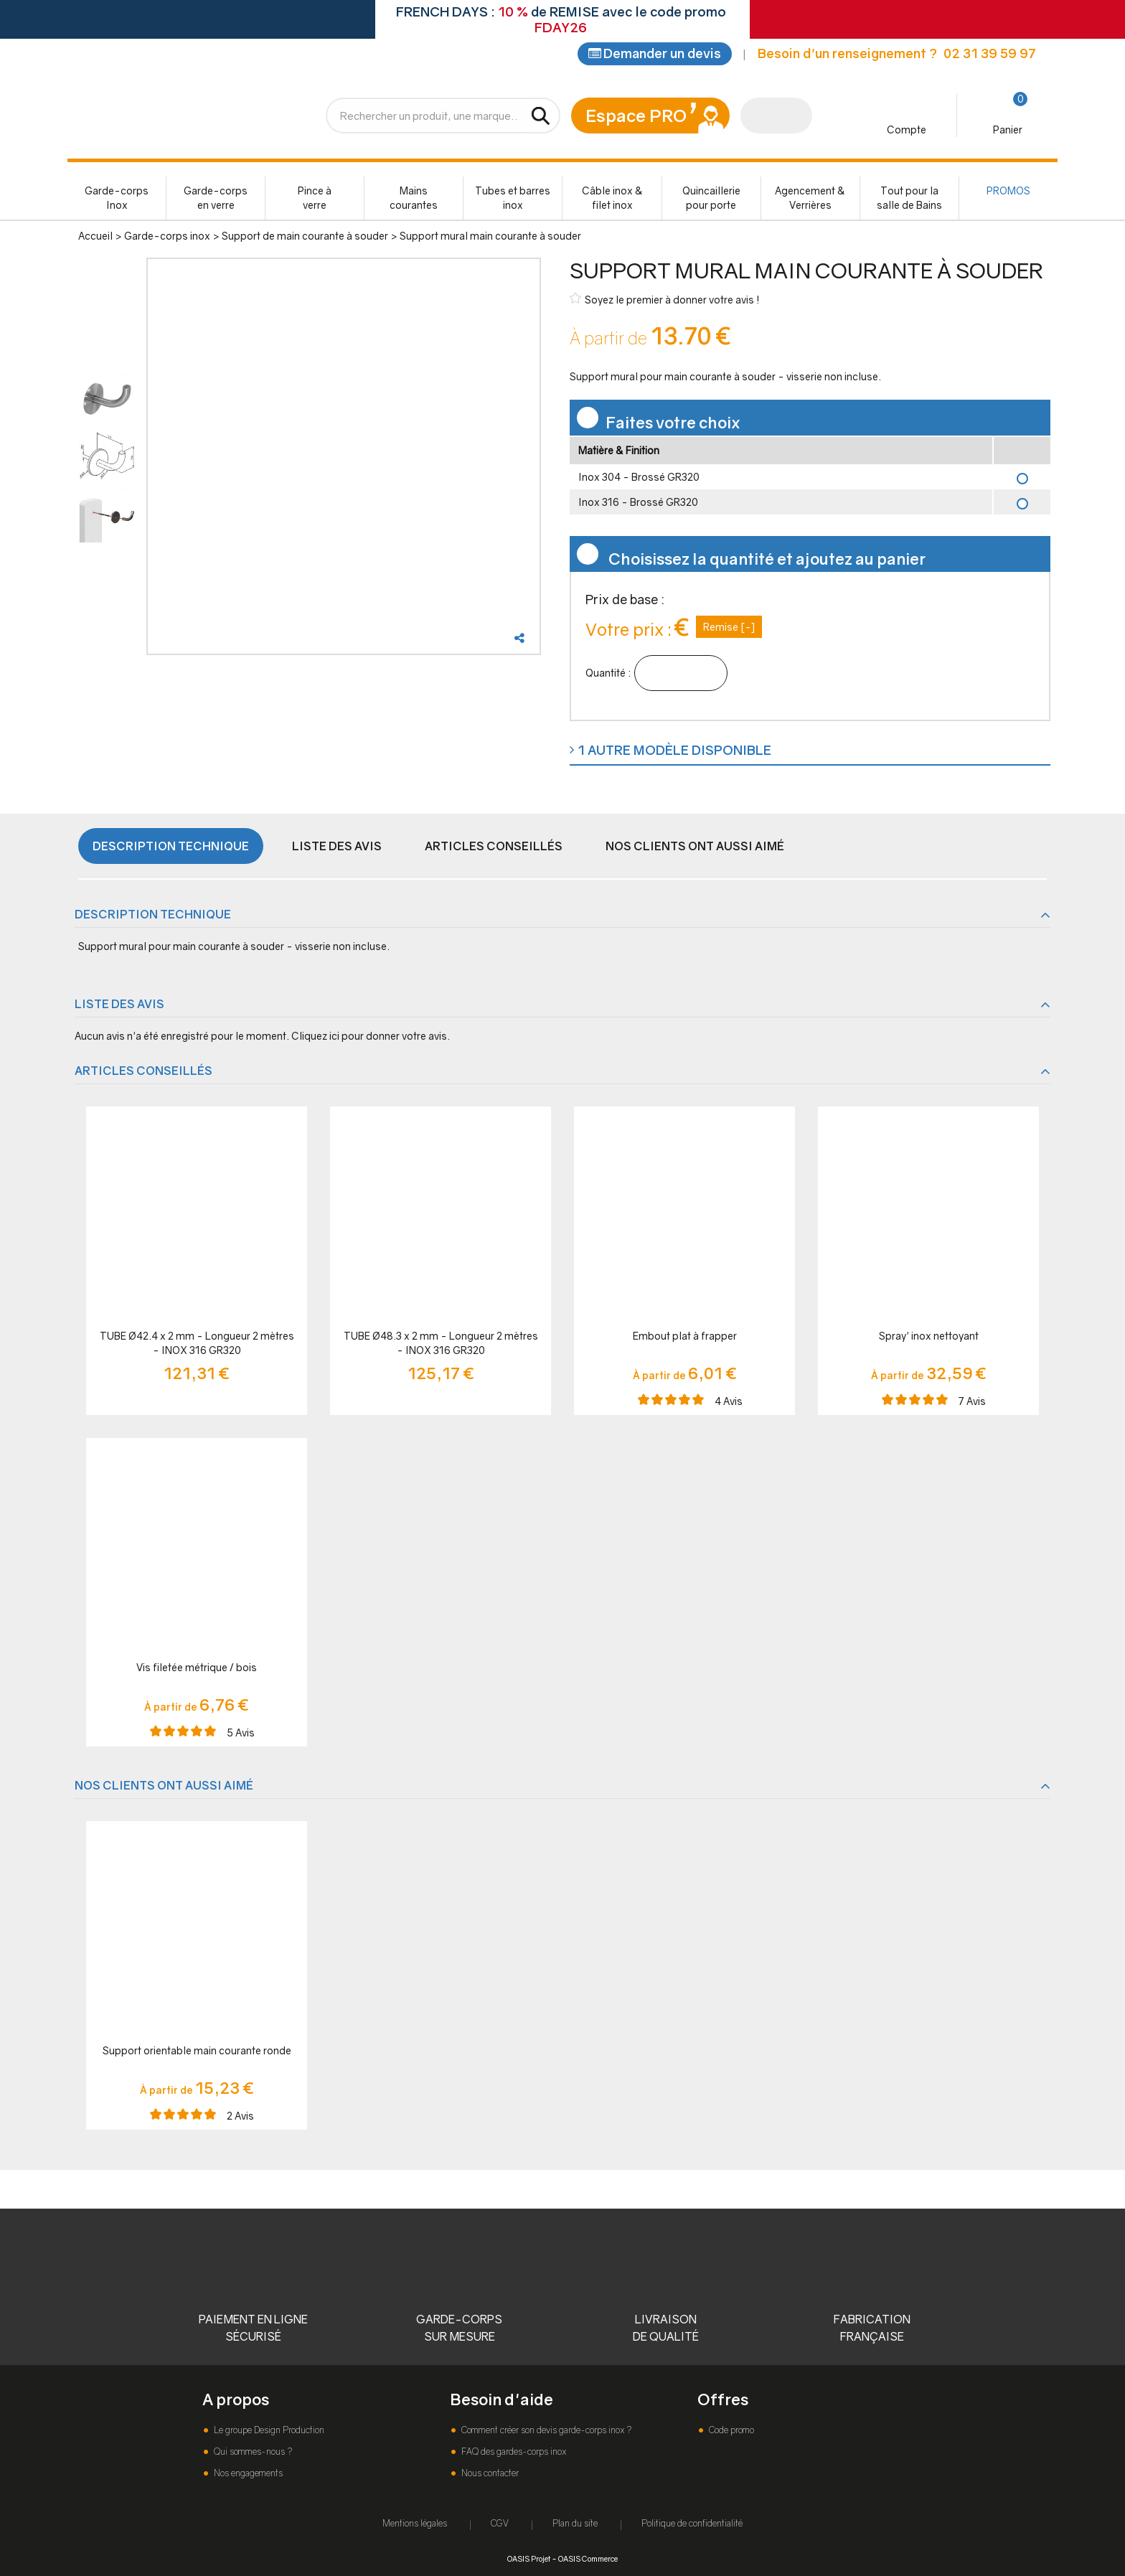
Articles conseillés (493, 849)
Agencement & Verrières (810, 200)
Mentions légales (414, 2523)
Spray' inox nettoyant (929, 1338)
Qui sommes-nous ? (252, 2451)
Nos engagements (247, 2473)
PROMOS (1008, 193)
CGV (500, 2523)
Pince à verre (314, 200)
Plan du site (575, 2523)
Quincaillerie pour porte (711, 200)
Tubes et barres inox (512, 200)
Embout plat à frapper (685, 1338)
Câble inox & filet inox (612, 200)
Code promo (730, 2430)
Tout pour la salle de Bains (909, 200)
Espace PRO (636, 118)
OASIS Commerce (588, 2558)
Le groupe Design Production (268, 2430)
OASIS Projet (528, 2558)
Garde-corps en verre (216, 200)
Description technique (171, 849)
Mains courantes (414, 200)
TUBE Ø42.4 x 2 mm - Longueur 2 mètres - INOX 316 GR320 (197, 1345)
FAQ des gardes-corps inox (512, 2451)
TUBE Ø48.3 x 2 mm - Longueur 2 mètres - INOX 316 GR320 (441, 1345)
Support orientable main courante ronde (197, 2053)
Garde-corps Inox (117, 200)
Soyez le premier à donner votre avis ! (665, 302)
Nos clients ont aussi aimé (695, 849)
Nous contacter (489, 2473)
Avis (729, 1404)
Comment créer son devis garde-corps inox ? (545, 2430)
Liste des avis (337, 849)
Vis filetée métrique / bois (196, 1670)
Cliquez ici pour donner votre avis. (370, 1039)
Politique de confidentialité (692, 2523)
